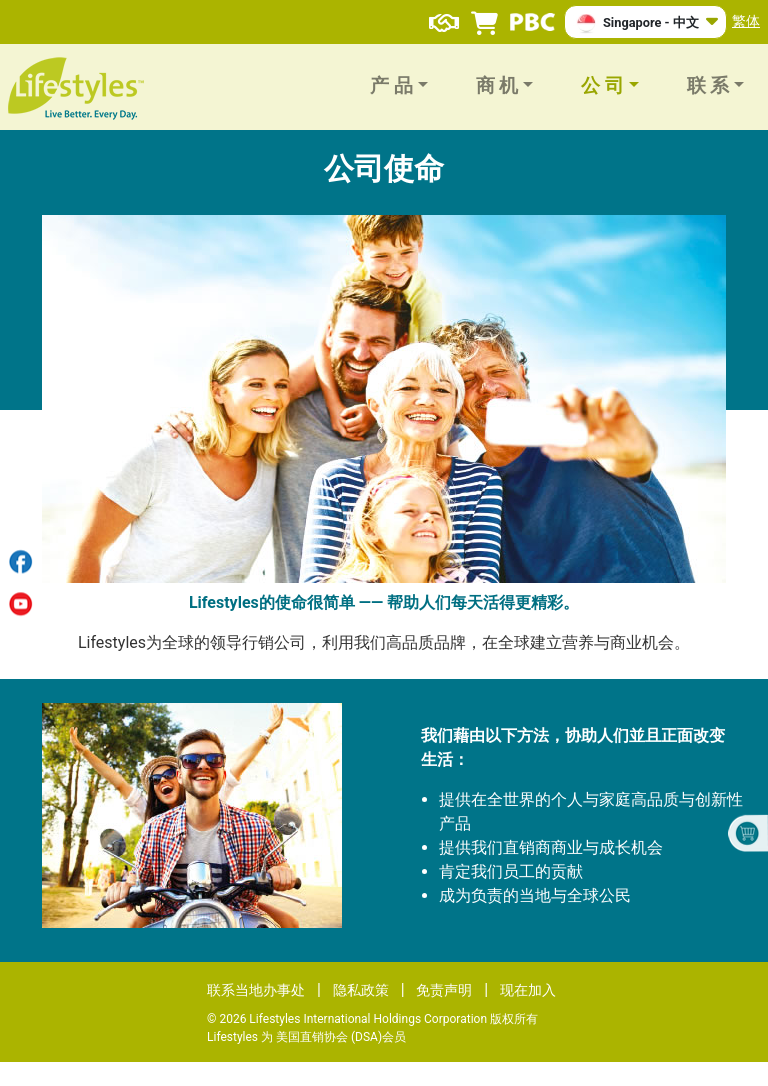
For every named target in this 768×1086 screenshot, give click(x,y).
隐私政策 (361, 990)
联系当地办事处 (256, 990)
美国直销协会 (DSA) (329, 1037)
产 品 (391, 86)
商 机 (497, 86)
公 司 (602, 86)
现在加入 (528, 990)
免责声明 (444, 990)
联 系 (708, 86)
